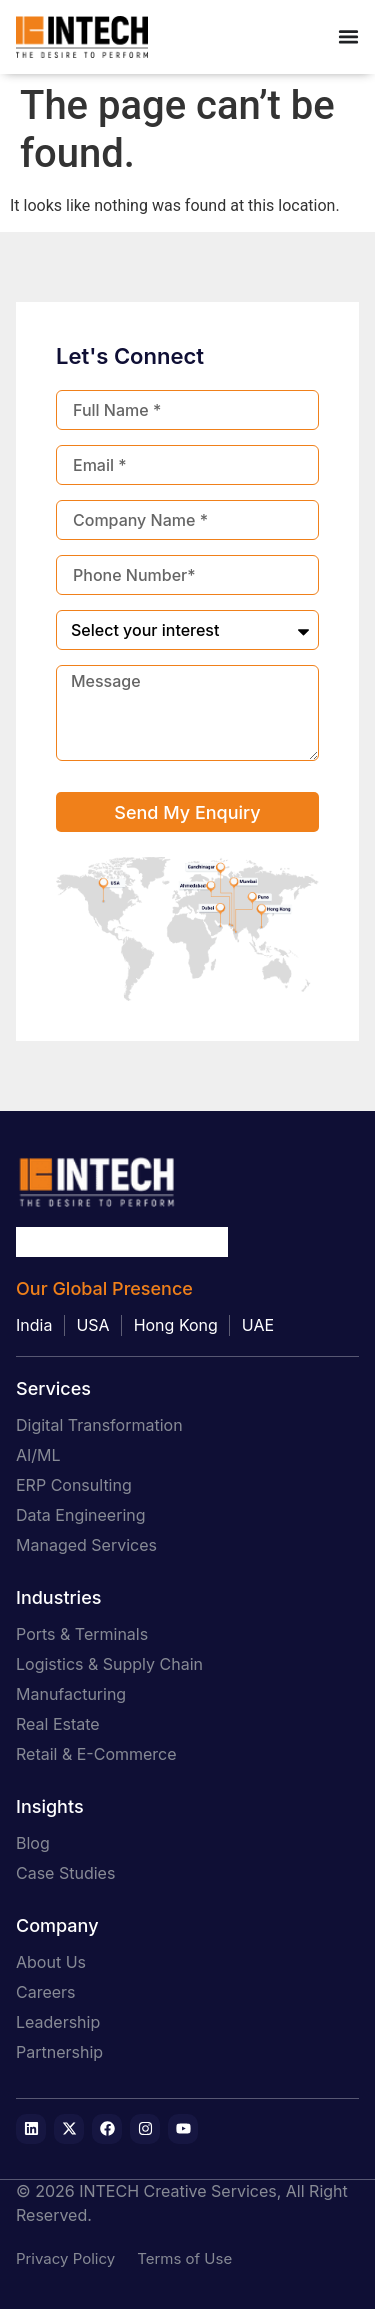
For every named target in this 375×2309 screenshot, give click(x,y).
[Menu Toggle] (348, 36)
